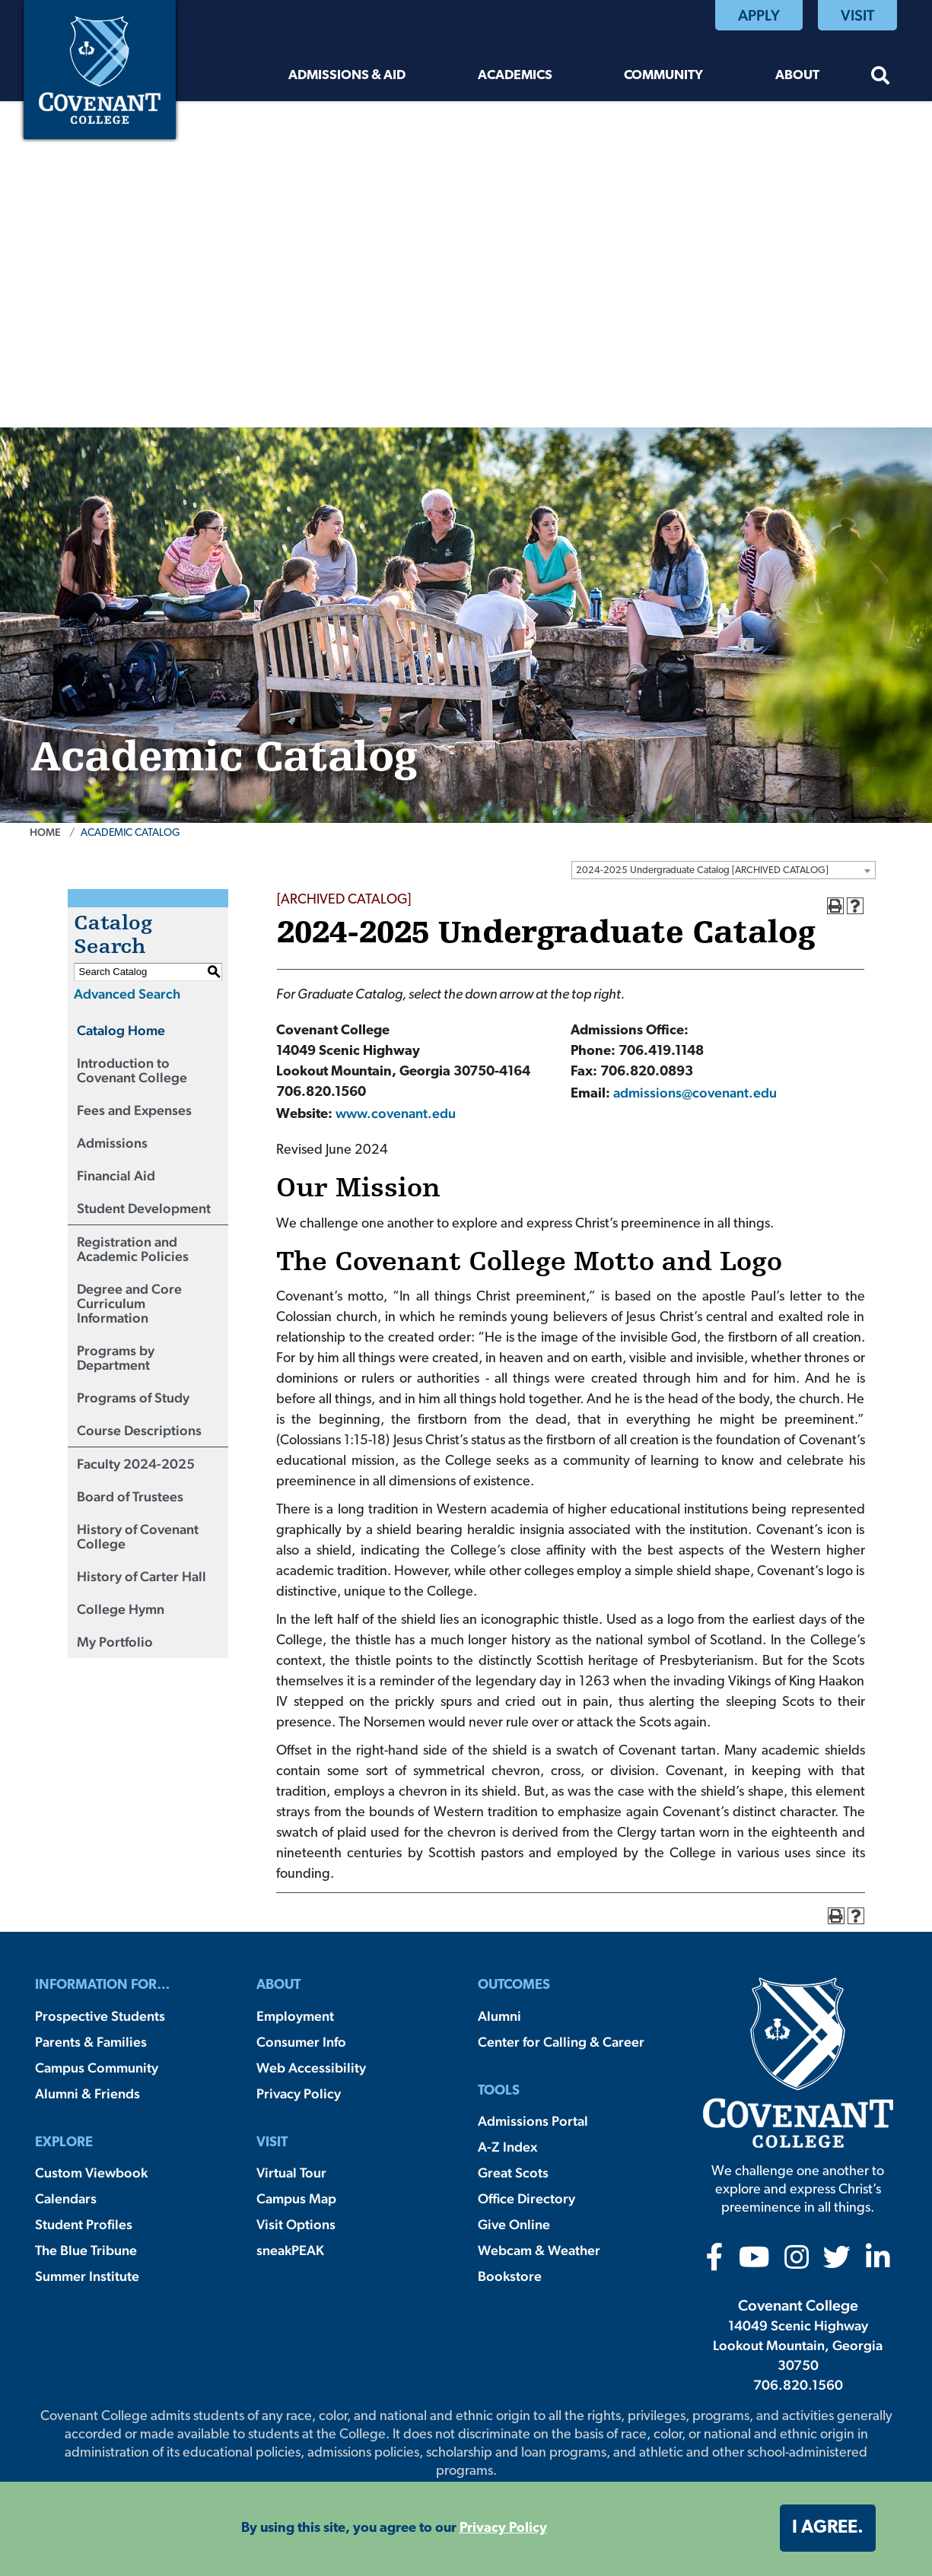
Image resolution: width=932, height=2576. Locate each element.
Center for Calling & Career (561, 2042)
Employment (295, 2016)
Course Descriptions (139, 1430)
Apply (759, 15)
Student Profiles (83, 2224)
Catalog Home (121, 1030)
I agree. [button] (828, 2528)
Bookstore (510, 2276)
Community (663, 75)
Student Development (144, 1208)
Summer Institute (87, 2276)
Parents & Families (91, 2042)
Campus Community (96, 2068)
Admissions (112, 1143)
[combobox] (723, 870)
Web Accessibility (311, 2068)
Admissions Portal (533, 2121)
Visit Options (296, 2224)
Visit (857, 15)
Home (45, 832)
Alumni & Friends (87, 2093)
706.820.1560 (798, 2385)
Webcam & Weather (539, 2250)
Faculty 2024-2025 (136, 1464)
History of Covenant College (138, 1536)
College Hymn (120, 1609)
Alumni (499, 2016)
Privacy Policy (298, 2093)
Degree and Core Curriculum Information (129, 1303)
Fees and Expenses (134, 1110)
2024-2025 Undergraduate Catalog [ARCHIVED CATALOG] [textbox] (702, 870)
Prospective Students (100, 2016)
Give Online (514, 2224)
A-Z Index (507, 2147)
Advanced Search (127, 994)
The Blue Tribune (86, 2250)
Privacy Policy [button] (503, 2528)
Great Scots (513, 2173)
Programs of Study (133, 1398)
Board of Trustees (130, 1496)
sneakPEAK (290, 2250)
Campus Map (296, 2198)
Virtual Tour (291, 2173)
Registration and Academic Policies (133, 1249)
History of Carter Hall (141, 1576)
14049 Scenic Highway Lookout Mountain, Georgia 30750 (798, 2345)
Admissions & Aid (347, 75)
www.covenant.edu (396, 1113)
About (797, 75)
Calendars (66, 2198)
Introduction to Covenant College (132, 1070)
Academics (515, 75)
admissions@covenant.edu (695, 1093)
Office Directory (526, 2198)
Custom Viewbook (91, 2173)
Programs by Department (115, 1357)
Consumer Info (301, 2042)
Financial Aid (116, 1175)
